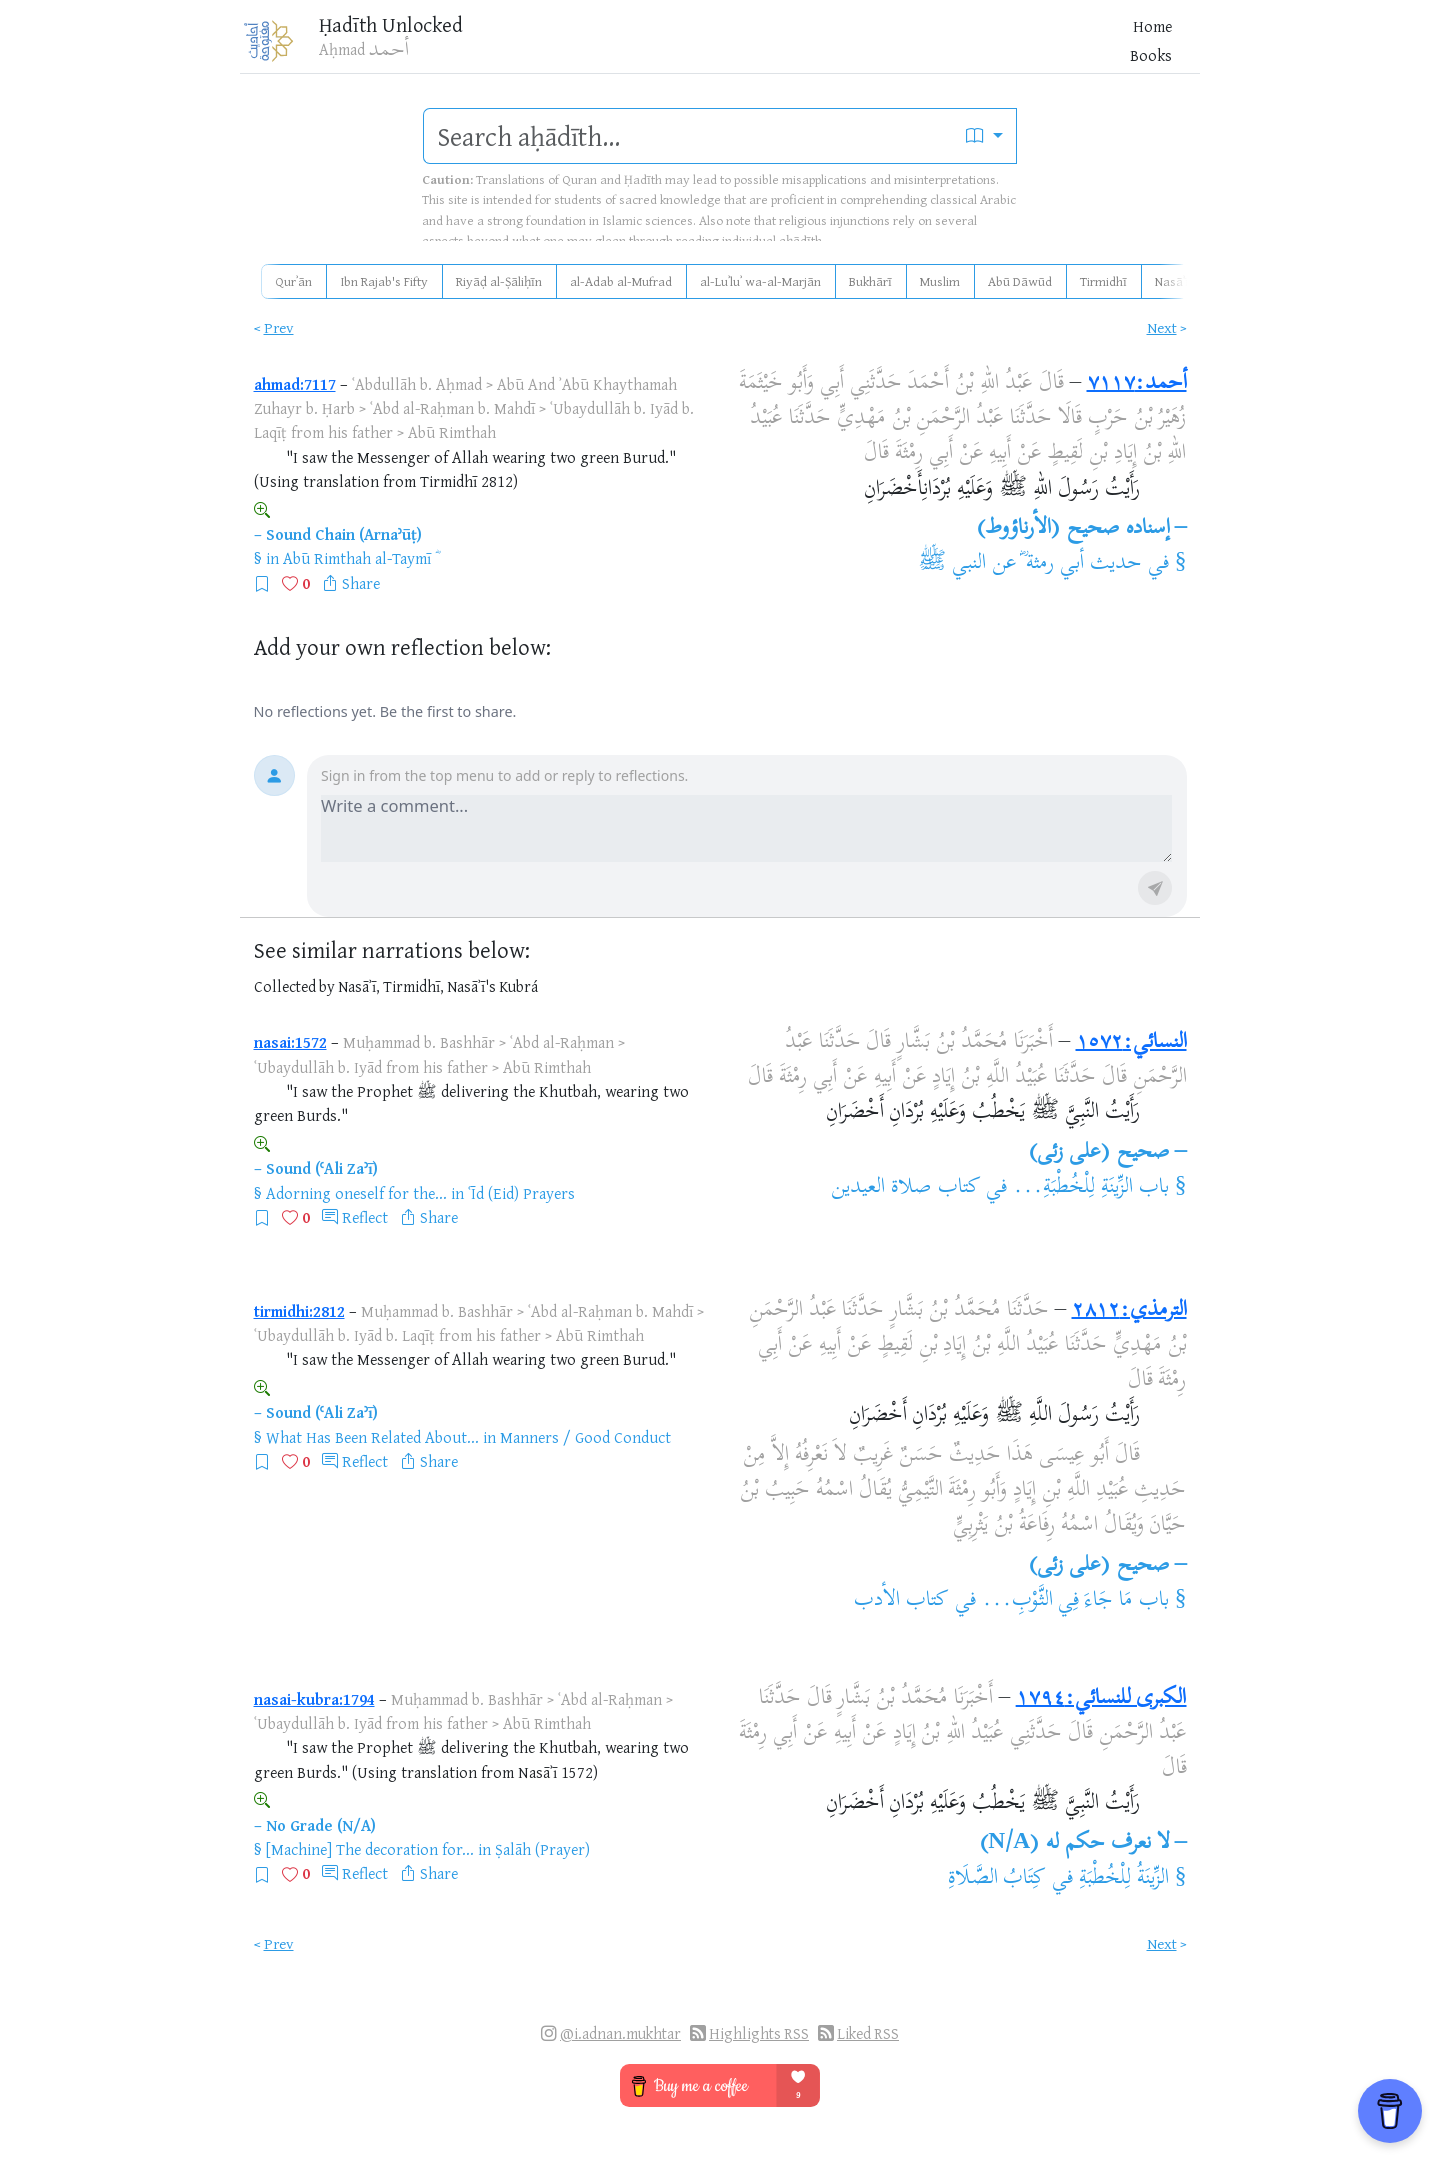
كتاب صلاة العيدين (906, 1188)
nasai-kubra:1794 (314, 1699)
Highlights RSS (759, 2033)
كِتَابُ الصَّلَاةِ (997, 1879)
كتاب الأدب (901, 1601)
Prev (279, 327)
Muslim (940, 281)
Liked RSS (868, 2033)
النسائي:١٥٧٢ (1131, 1043)
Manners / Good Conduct (585, 1437)
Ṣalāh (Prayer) (542, 1849)
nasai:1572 (290, 1042)
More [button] (992, 49)
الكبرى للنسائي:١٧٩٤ (1101, 1699)
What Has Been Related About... (372, 1437)
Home (835, 49)
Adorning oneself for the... (356, 1193)
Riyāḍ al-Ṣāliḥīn (499, 281)
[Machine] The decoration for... (370, 1849)
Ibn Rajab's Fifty (384, 281)
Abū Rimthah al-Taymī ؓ (359, 558)
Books (891, 49)
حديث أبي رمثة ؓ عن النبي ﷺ (1030, 564)
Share (361, 583)
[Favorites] (1053, 46)
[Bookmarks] (1084, 46)
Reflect (365, 1217)
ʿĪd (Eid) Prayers (521, 1193)
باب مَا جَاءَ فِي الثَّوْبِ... (1075, 1601)
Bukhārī (870, 281)
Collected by (294, 986)
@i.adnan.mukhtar (620, 2033)
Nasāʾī (1172, 281)
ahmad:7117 (295, 384)
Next (1162, 327)
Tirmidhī (1103, 281)
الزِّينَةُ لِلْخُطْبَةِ (1124, 1879)
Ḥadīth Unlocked (412, 29)
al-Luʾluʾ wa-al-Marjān (760, 281)
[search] (688, 136)
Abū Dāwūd (1020, 281)
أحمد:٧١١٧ (1137, 384)
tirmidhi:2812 (299, 1311)
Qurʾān (293, 281)
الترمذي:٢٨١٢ (1129, 1311)
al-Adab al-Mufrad (621, 281)
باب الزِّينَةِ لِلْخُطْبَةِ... (1091, 1188)
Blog (943, 49)
